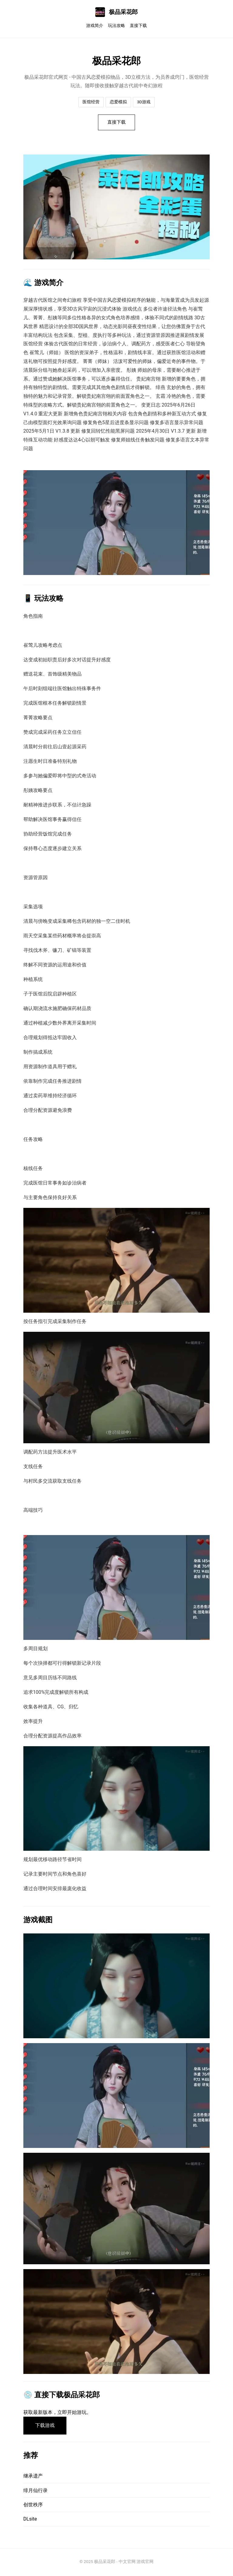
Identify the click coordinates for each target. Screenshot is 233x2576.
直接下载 (138, 25)
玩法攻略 (116, 25)
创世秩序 (33, 2506)
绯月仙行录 (35, 2491)
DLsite (30, 2520)
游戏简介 (94, 25)
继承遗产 (33, 2477)
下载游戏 (45, 2426)
